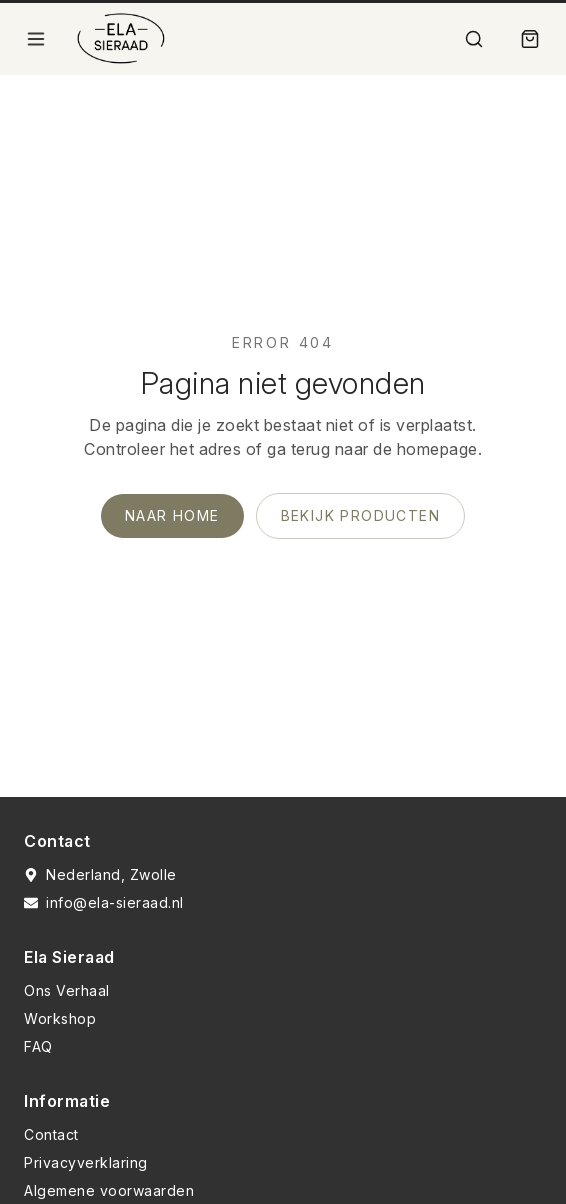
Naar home (172, 515)
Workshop (60, 1018)
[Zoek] (474, 39)
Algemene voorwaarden (109, 1190)
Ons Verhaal (67, 990)
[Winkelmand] (530, 39)
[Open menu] (36, 39)
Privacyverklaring (86, 1162)
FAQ (38, 1046)
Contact (51, 1134)
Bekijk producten (360, 515)
